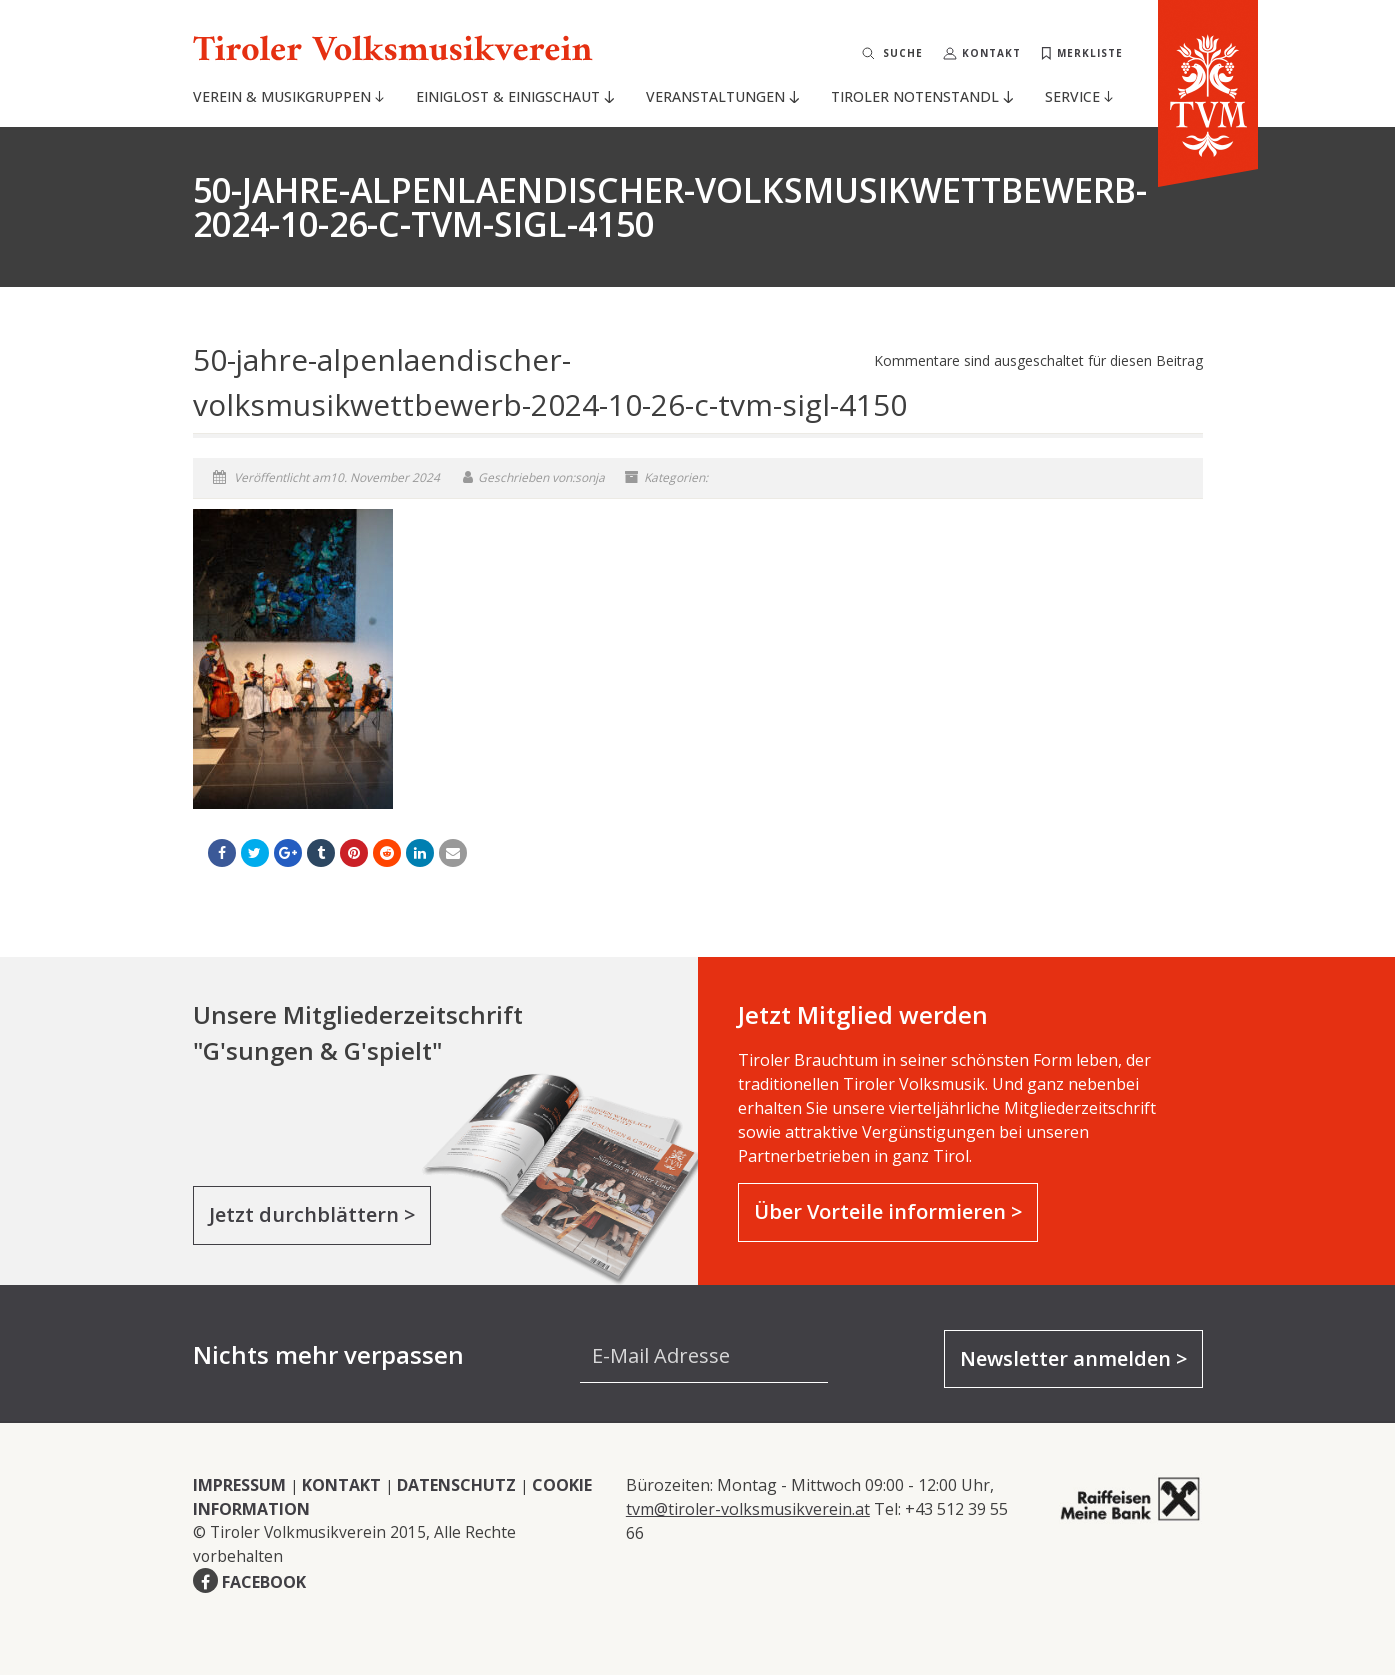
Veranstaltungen (722, 96)
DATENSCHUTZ (456, 1485)
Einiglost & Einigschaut (514, 96)
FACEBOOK (264, 1582)
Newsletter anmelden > (1073, 1358)
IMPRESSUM (239, 1485)
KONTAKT (341, 1485)
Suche (903, 53)
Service (1079, 96)
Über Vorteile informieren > (888, 1211)
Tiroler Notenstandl (921, 96)
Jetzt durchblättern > (312, 1214)
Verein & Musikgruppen (288, 96)
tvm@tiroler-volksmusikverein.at (748, 1509)
